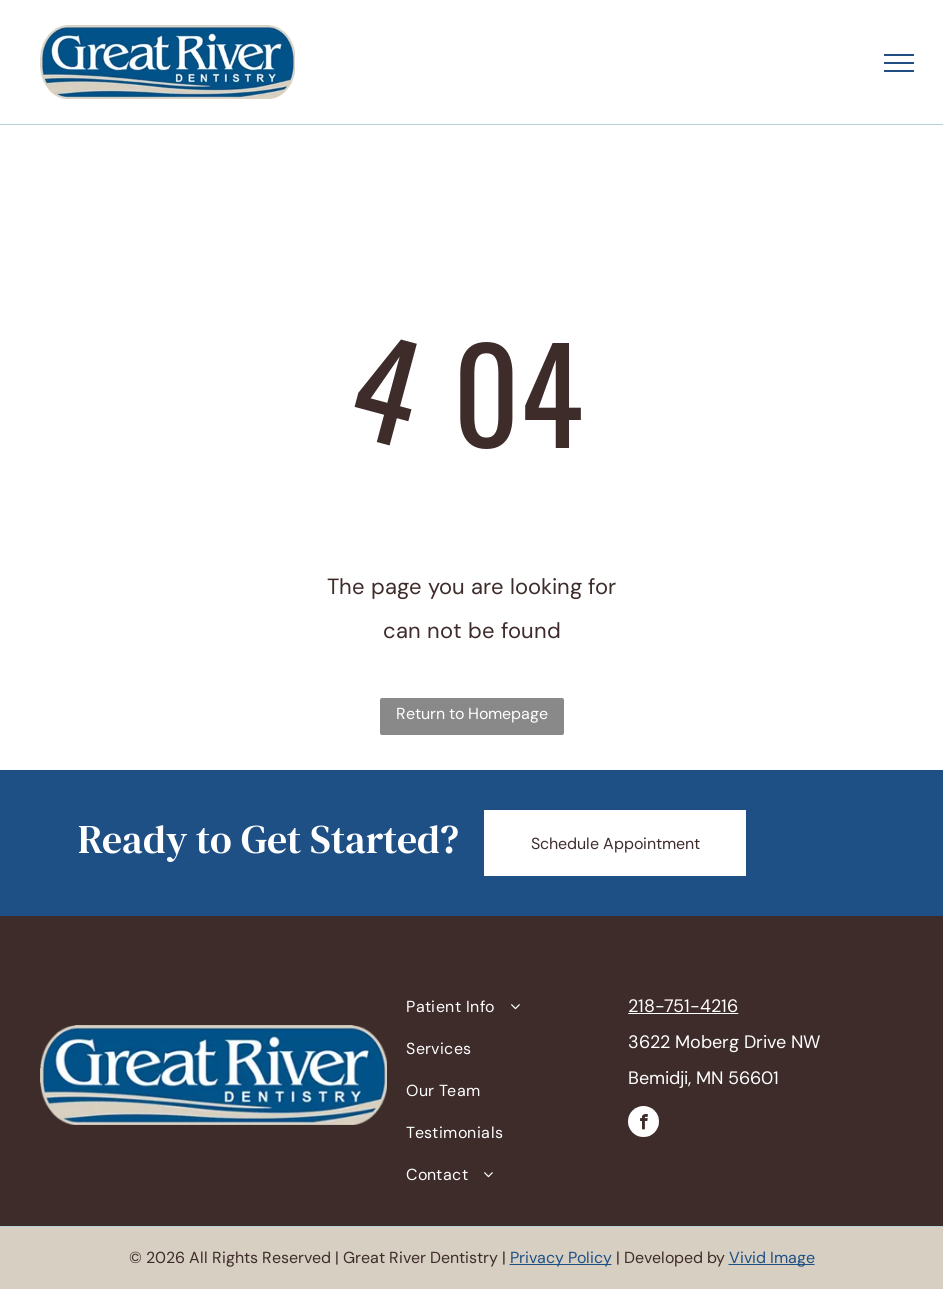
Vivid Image (772, 1257)
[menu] (899, 63)
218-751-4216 (683, 1006)
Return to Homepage (472, 713)
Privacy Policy (561, 1257)
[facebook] (643, 1124)
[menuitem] (507, 1007)
